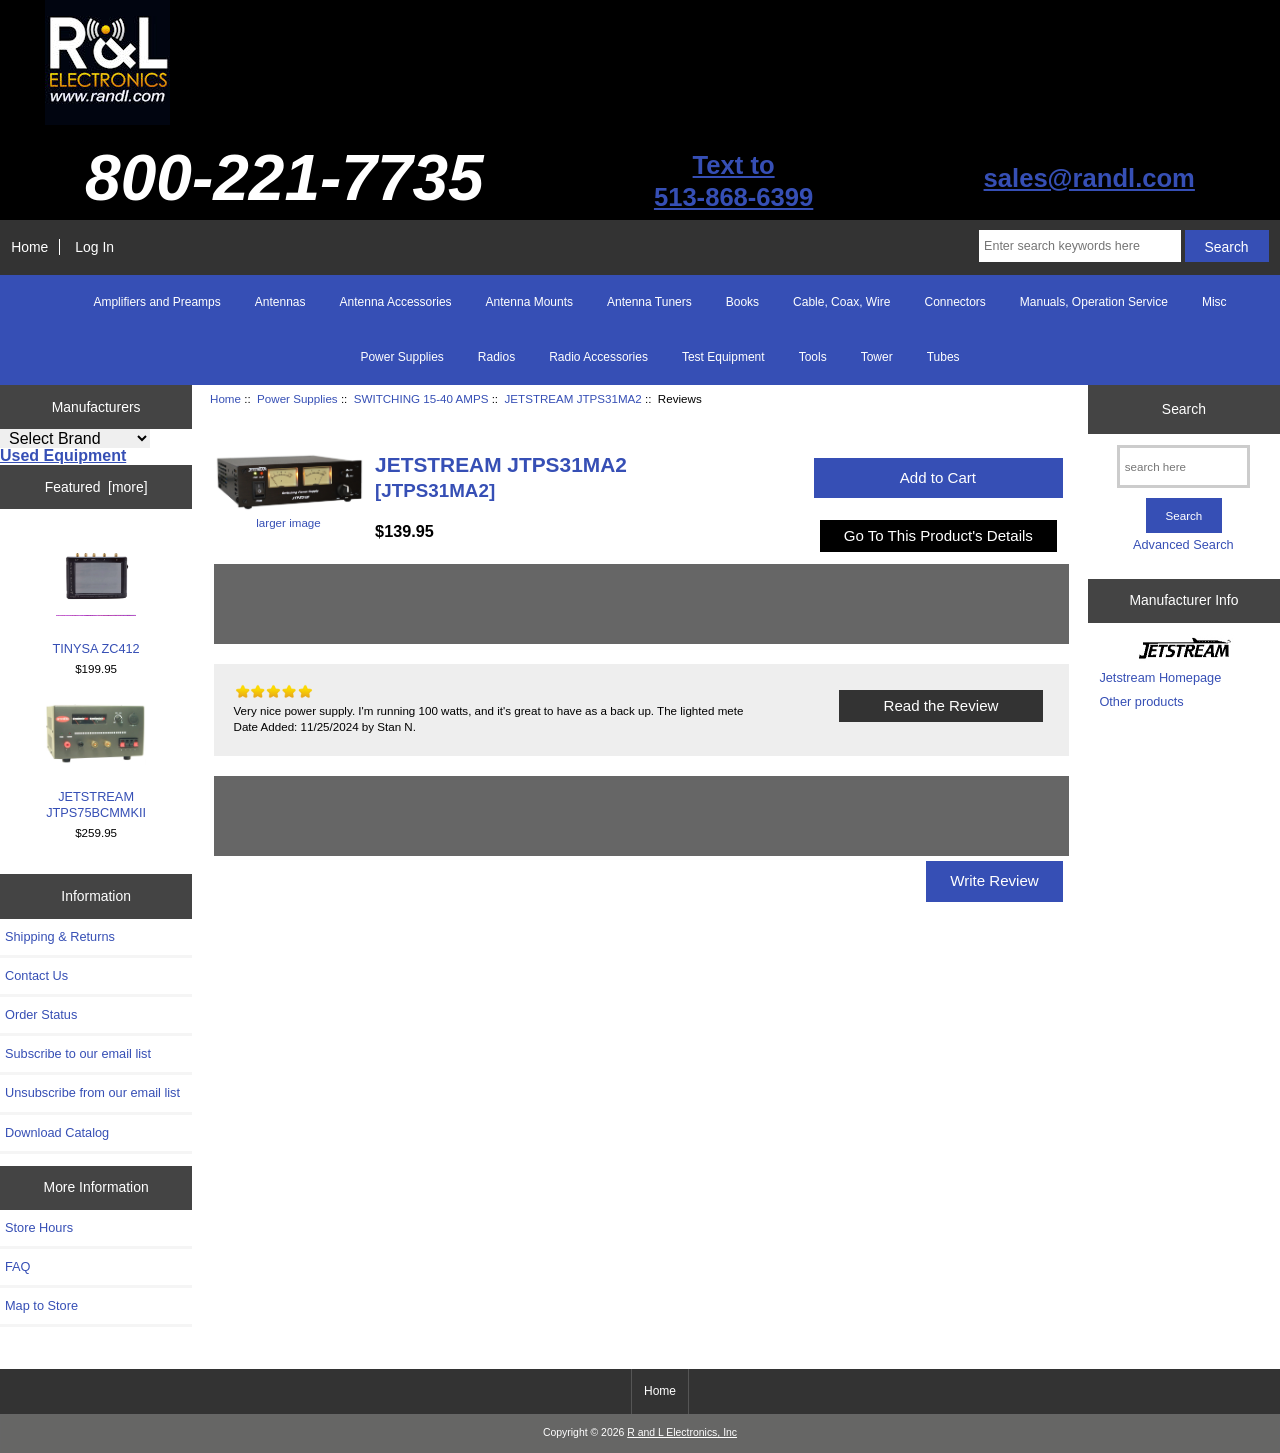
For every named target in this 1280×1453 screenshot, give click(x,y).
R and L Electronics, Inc (682, 1432)
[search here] (1183, 466)
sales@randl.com (1089, 178)
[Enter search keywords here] (1080, 246)
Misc (1214, 302)
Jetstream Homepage (1160, 677)
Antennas (280, 302)
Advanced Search (1183, 544)
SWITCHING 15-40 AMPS (421, 398)
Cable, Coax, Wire (841, 302)
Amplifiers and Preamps (156, 302)
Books (742, 302)
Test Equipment (723, 357)
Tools (813, 357)
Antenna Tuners (649, 302)
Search (1184, 409)
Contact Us (36, 975)
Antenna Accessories (396, 302)
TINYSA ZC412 (96, 595)
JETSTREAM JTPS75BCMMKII (96, 762)
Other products (1141, 701)
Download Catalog (57, 1132)
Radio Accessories (598, 357)
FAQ (18, 1266)
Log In (94, 247)
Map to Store (41, 1305)
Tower (877, 357)
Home (29, 247)
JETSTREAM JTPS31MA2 (573, 398)
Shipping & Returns (60, 936)
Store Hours (39, 1227)
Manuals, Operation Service (1094, 302)
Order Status (41, 1014)
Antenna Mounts (529, 302)
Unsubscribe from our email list (92, 1092)
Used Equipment (63, 455)
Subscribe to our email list (78, 1053)
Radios (496, 357)
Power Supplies (297, 398)
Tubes (943, 357)
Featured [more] (96, 487)
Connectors (954, 302)
